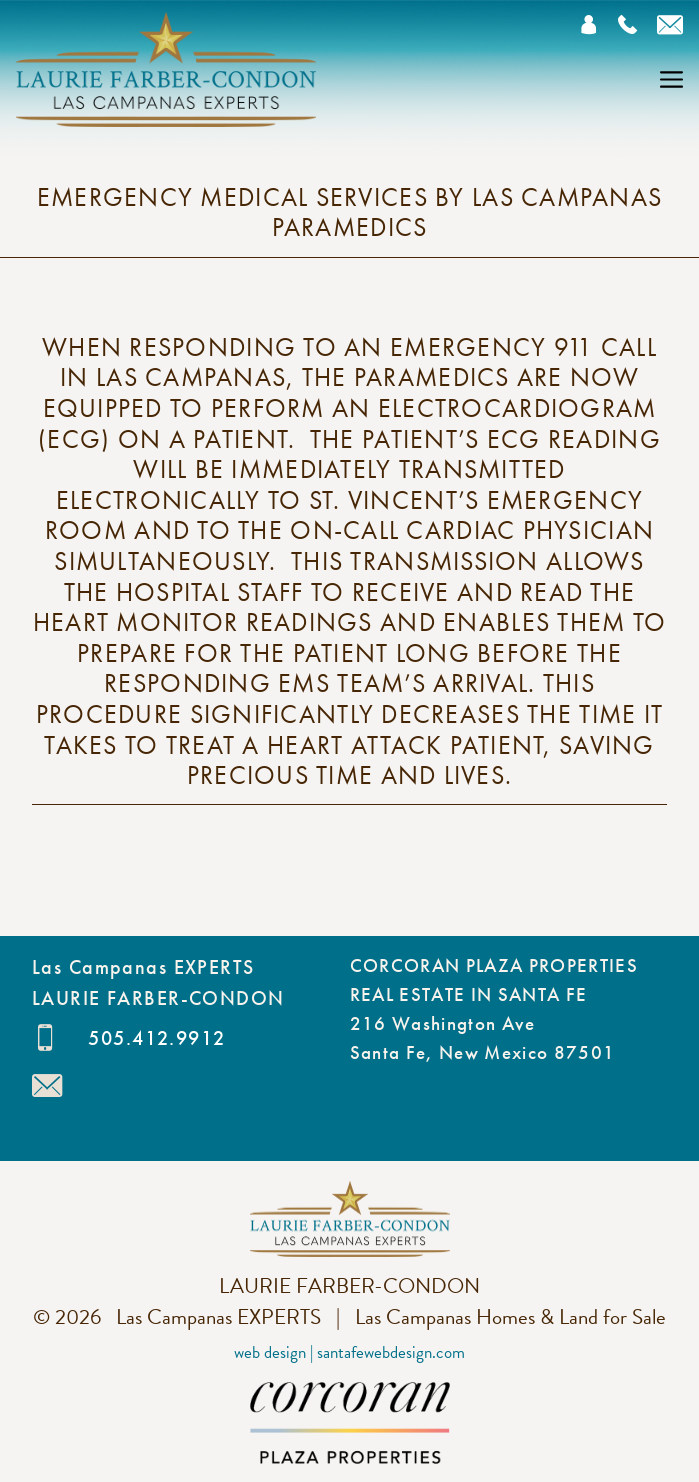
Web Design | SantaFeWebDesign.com (349, 1352)
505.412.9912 (156, 1038)
